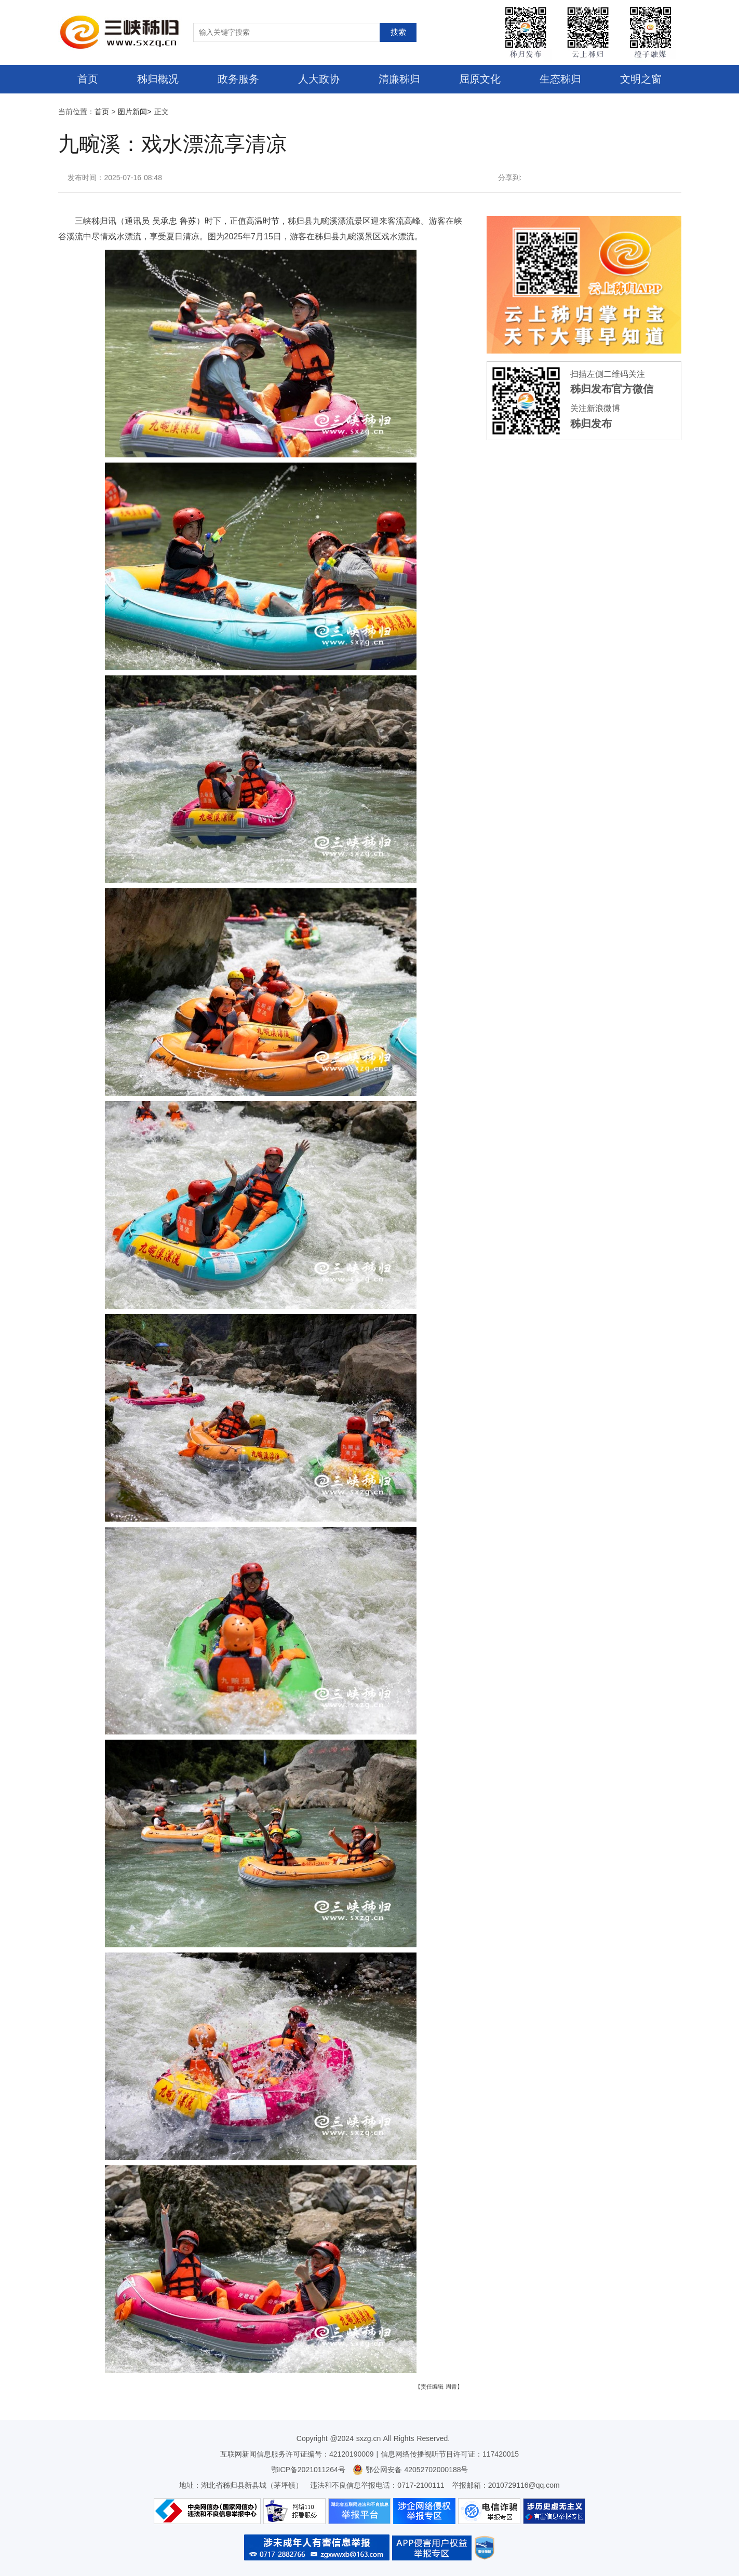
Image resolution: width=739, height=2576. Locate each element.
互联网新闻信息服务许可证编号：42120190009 (297, 2454)
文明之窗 (641, 79)
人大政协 (319, 79)
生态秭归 (560, 79)
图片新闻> (134, 111)
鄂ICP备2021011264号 (308, 2469)
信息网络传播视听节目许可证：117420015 (450, 2454)
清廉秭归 (399, 79)
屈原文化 (480, 79)
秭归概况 (158, 79)
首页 (87, 79)
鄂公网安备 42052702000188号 (410, 2469)
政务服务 (238, 79)
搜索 (398, 32)
